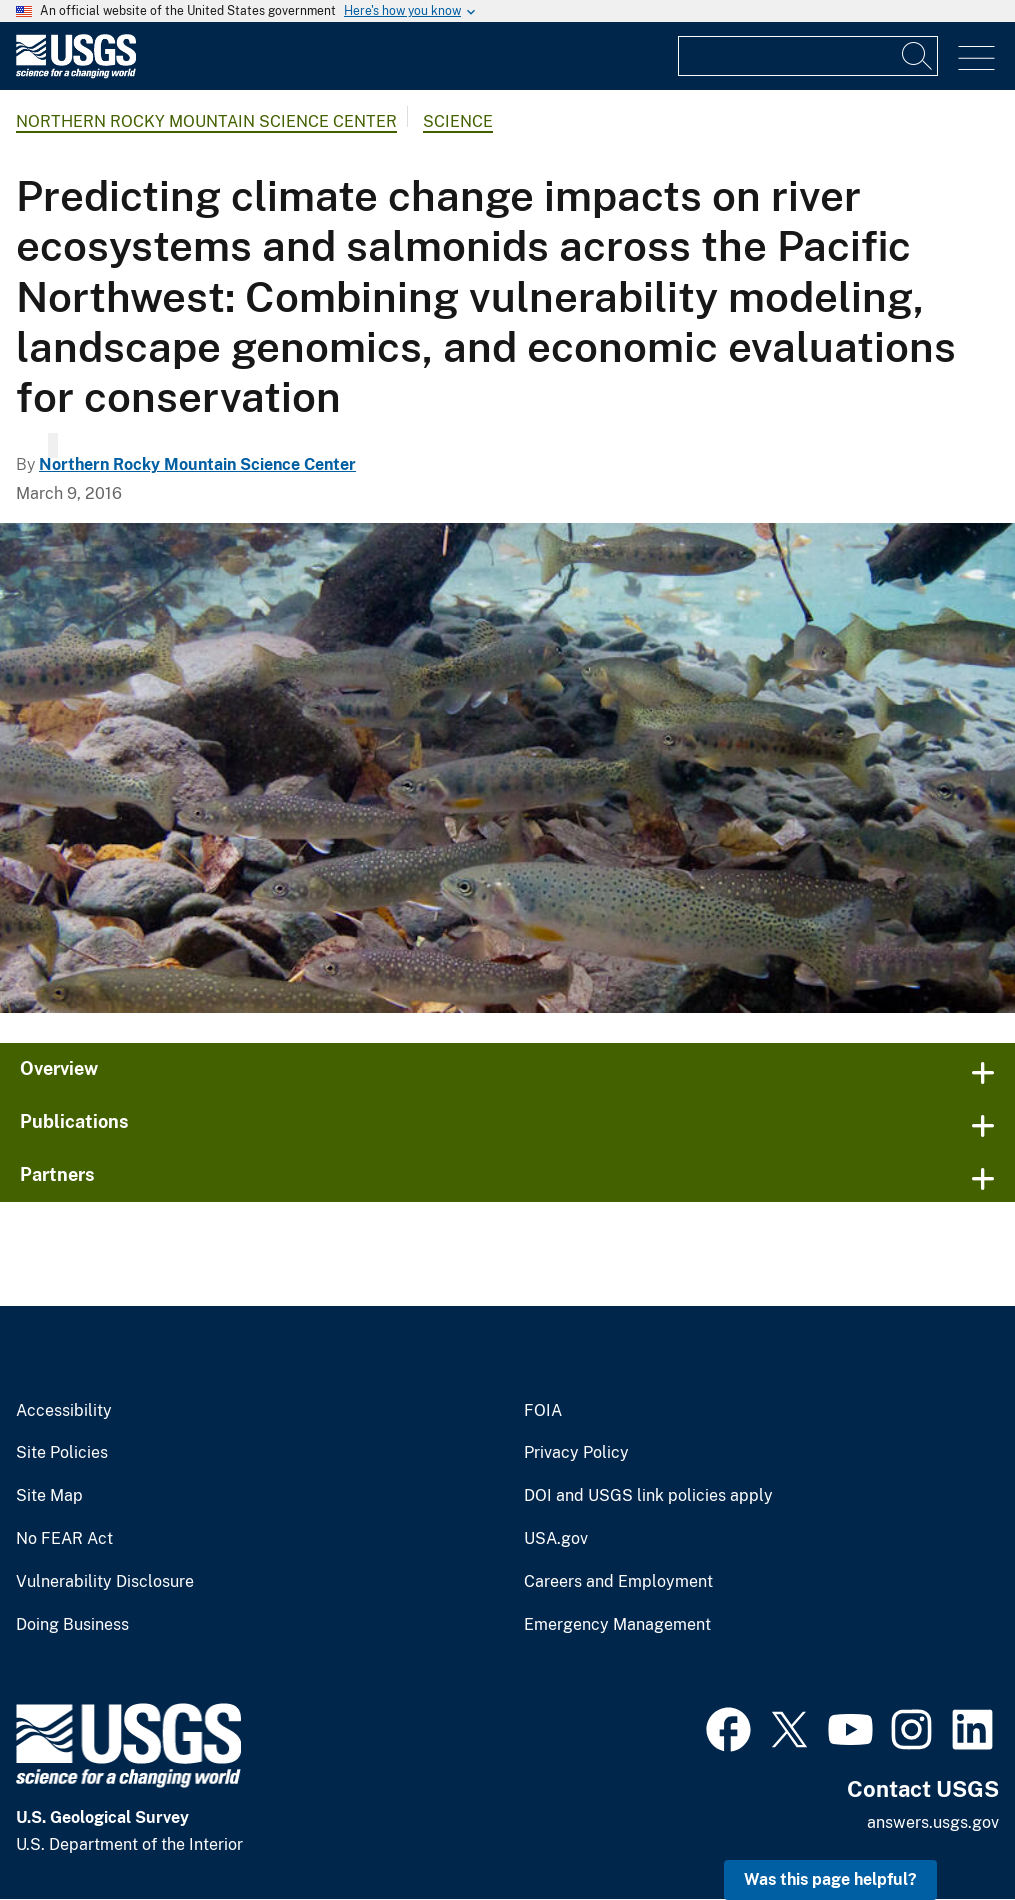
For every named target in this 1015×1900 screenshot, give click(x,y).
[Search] (918, 56)
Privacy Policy (576, 1453)
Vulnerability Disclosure (105, 1582)
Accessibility (64, 1411)
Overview (59, 1068)
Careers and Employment (618, 1582)
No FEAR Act (64, 1539)
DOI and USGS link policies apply (648, 1496)
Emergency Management (617, 1625)
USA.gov (556, 1539)
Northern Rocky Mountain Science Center (206, 121)
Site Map (49, 1496)
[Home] (76, 73)
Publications (74, 1121)
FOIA (543, 1411)
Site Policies (62, 1453)
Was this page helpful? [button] (830, 1879)
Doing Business (72, 1625)
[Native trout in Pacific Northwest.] (507, 768)
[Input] (808, 56)
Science (458, 121)
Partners (57, 1174)
